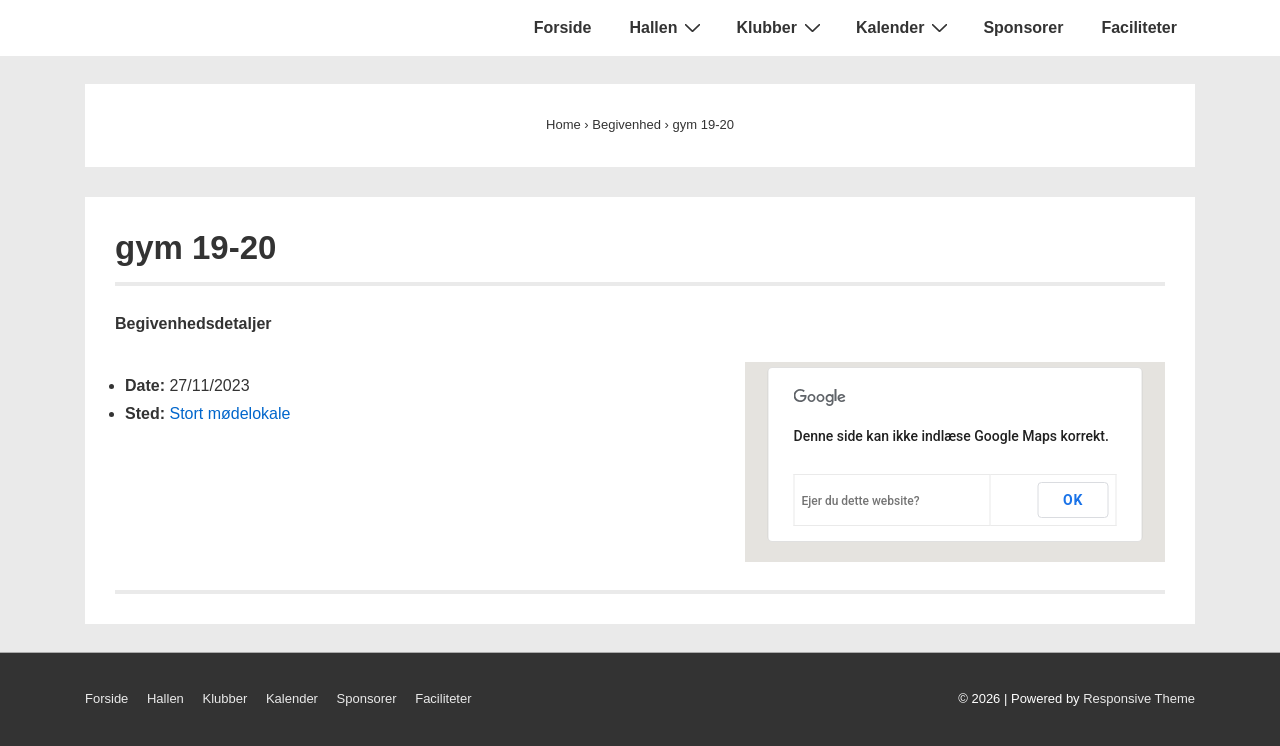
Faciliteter (1139, 27)
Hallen (667, 27)
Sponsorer (1023, 27)
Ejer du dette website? (861, 501)
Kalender (904, 27)
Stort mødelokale (229, 413)
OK (1073, 500)
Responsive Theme (1139, 698)
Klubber (780, 27)
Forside (563, 27)
